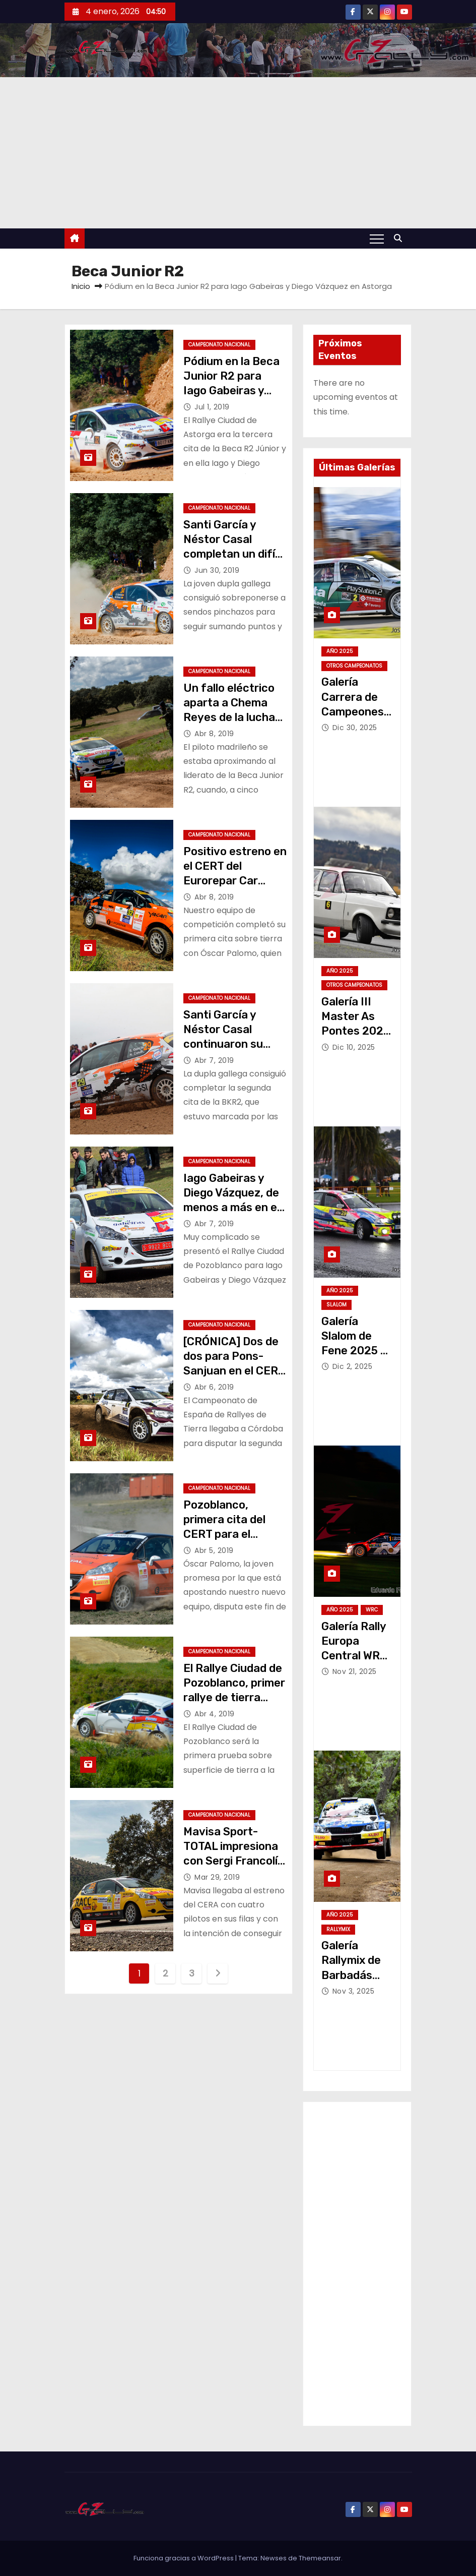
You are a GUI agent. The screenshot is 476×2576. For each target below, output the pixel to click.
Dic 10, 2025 (353, 1047)
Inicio (81, 286)
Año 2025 (339, 651)
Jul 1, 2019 (212, 407)
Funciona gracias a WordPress (184, 2558)
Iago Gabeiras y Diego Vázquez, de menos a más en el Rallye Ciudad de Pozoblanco (231, 1207)
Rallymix (338, 1929)
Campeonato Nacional (219, 344)
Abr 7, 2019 (214, 1060)
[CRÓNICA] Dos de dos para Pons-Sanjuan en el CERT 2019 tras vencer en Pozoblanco (234, 1371)
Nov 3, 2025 (353, 1991)
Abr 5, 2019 (214, 1550)
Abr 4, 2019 (214, 1714)
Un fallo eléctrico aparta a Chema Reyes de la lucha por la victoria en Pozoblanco (229, 717)
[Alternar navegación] (377, 238)
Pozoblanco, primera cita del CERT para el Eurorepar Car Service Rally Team (232, 1534)
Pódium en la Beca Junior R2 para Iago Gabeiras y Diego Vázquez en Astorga (231, 390)
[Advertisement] (238, 152)
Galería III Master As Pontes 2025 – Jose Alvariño (355, 1031)
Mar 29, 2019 (217, 1877)
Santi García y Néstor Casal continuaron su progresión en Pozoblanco (223, 1044)
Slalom (336, 1304)
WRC (372, 1609)
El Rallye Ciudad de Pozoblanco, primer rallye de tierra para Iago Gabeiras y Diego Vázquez (234, 1697)
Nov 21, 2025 (354, 1671)
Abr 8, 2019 (214, 734)
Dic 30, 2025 (354, 728)
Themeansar (320, 2558)
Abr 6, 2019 (214, 1387)
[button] (400, 238)
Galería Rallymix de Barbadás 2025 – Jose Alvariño (354, 1975)
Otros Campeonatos (354, 666)
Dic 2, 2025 (352, 1366)
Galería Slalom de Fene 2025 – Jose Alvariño (353, 1350)
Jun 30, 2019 (216, 570)
